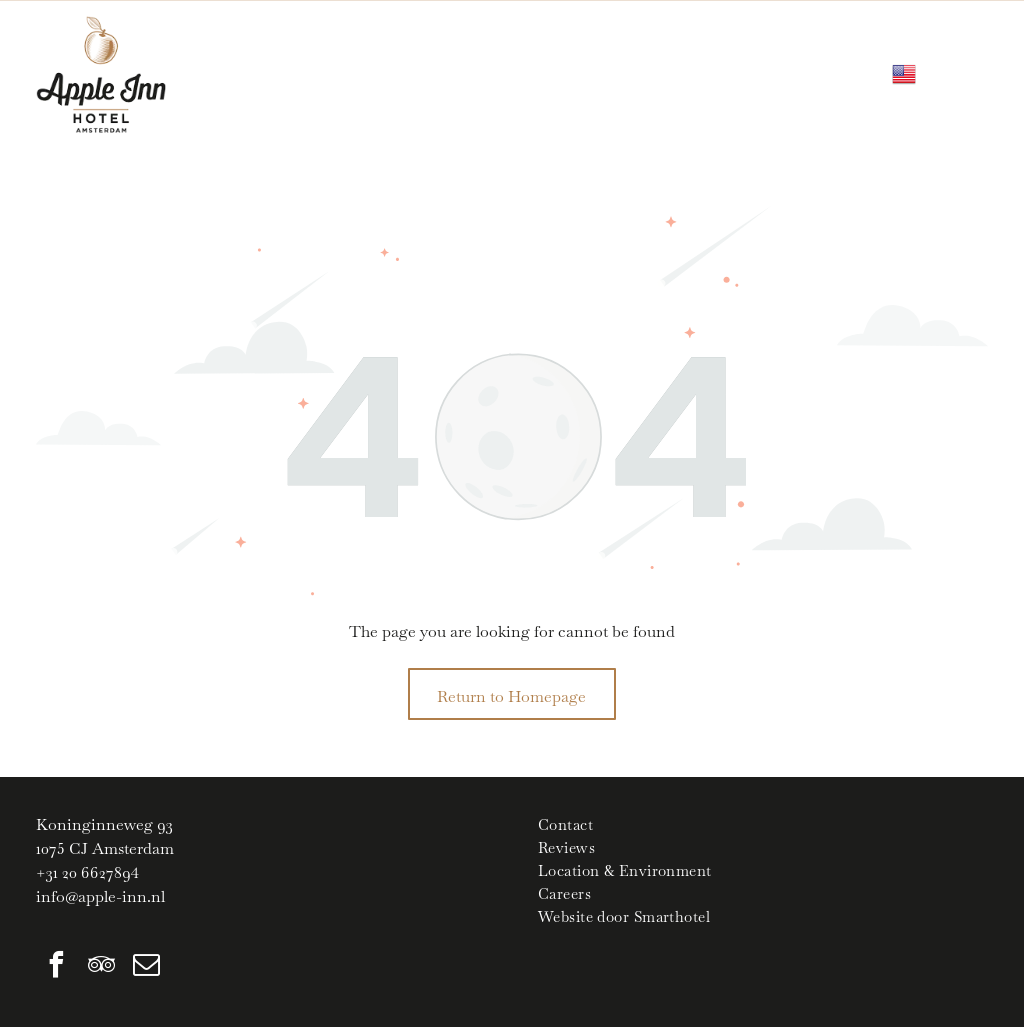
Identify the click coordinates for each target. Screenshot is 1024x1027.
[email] (146, 967)
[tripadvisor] (101, 967)
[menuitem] (763, 824)
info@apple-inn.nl (100, 896)
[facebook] (56, 967)
